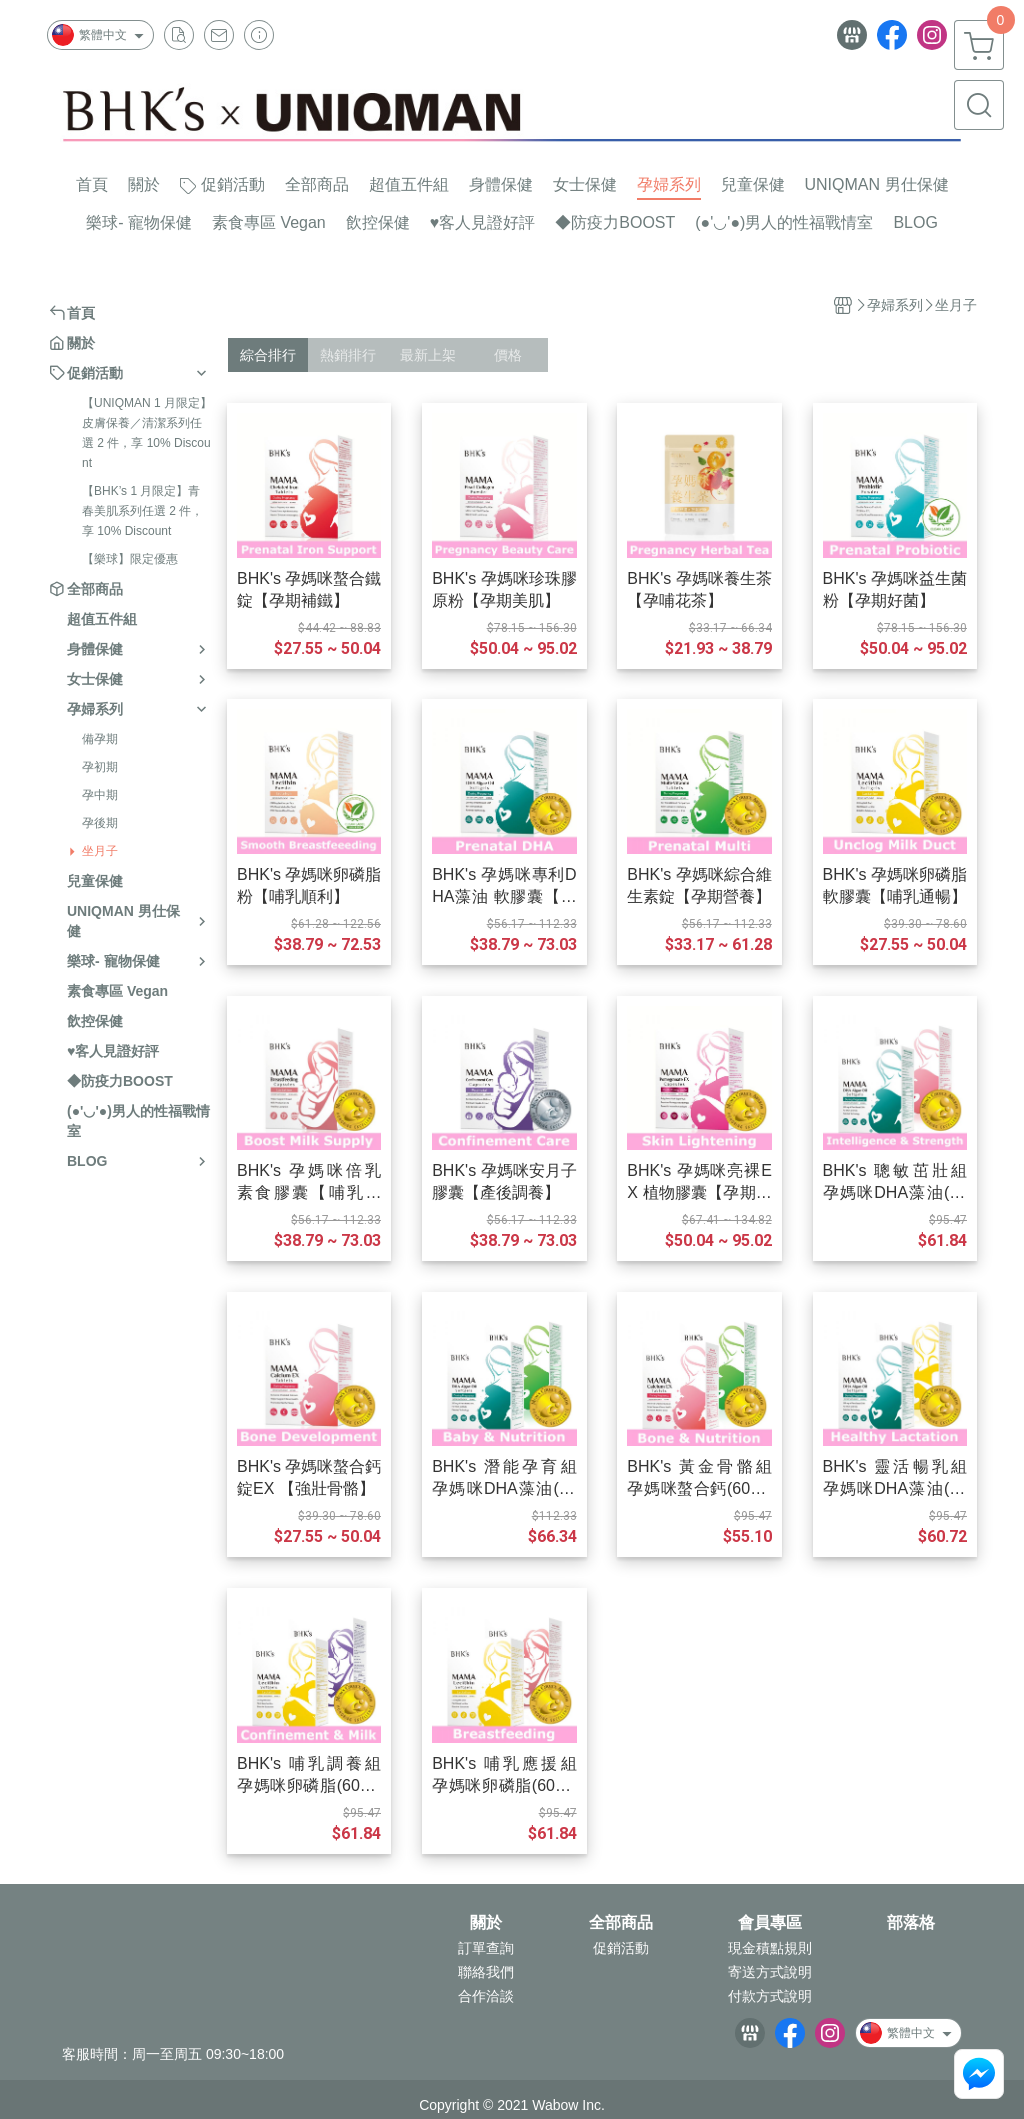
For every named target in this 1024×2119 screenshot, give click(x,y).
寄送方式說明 (770, 1972)
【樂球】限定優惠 (130, 559)
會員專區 (770, 1923)
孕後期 (100, 823)
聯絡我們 (486, 1972)
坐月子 (100, 851)
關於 (486, 1923)
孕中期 (100, 795)
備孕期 (100, 739)
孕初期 (100, 767)
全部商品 (621, 1923)
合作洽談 (486, 1996)
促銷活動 (621, 1948)
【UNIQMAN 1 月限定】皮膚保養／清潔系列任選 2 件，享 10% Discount (147, 433)
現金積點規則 (770, 1948)
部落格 (911, 1923)
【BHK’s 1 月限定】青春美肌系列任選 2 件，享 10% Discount (142, 511)
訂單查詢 (486, 1948)
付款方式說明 (770, 1996)
